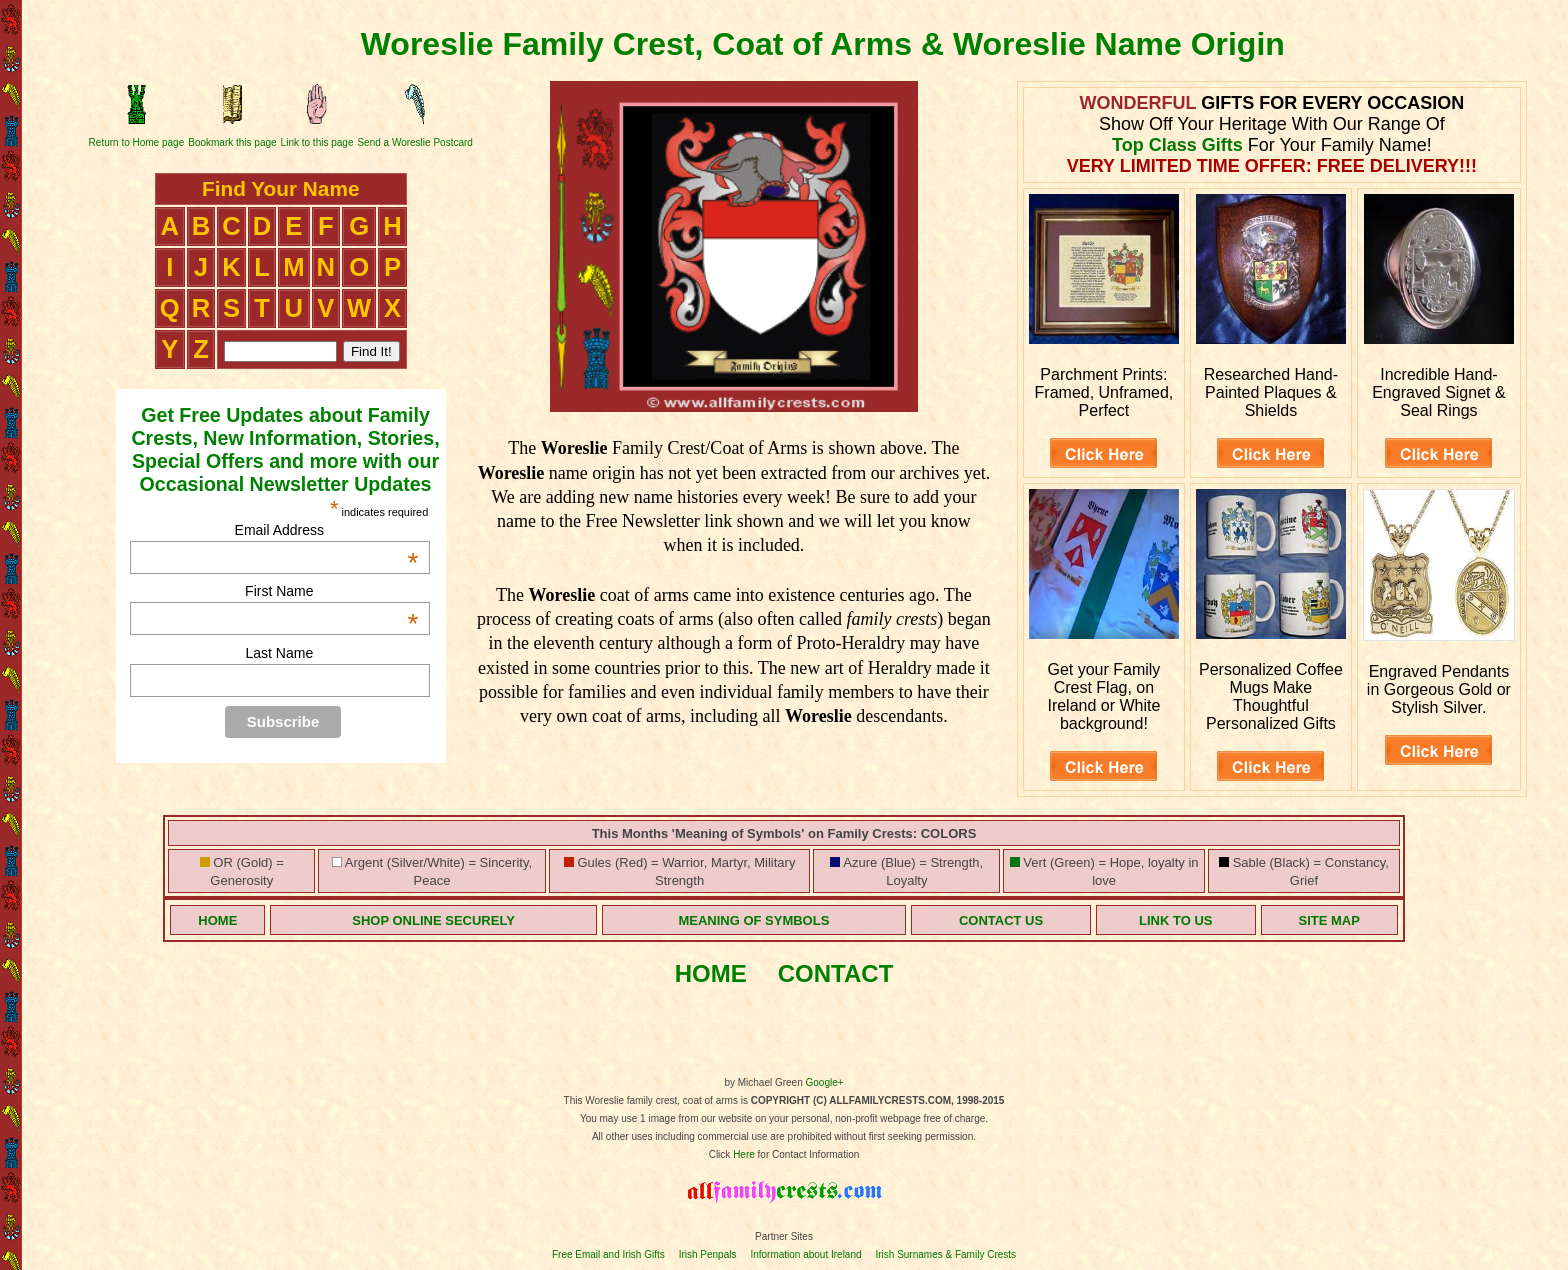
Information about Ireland (805, 1254)
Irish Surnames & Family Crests (945, 1254)
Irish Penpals (708, 1254)
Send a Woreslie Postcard (414, 142)
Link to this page (317, 142)
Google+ (825, 1082)
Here (744, 1154)
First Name (331, 591)
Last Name (279, 653)
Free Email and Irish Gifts (608, 1254)
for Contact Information (807, 1154)
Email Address (327, 530)
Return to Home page (137, 142)
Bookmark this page (232, 142)
